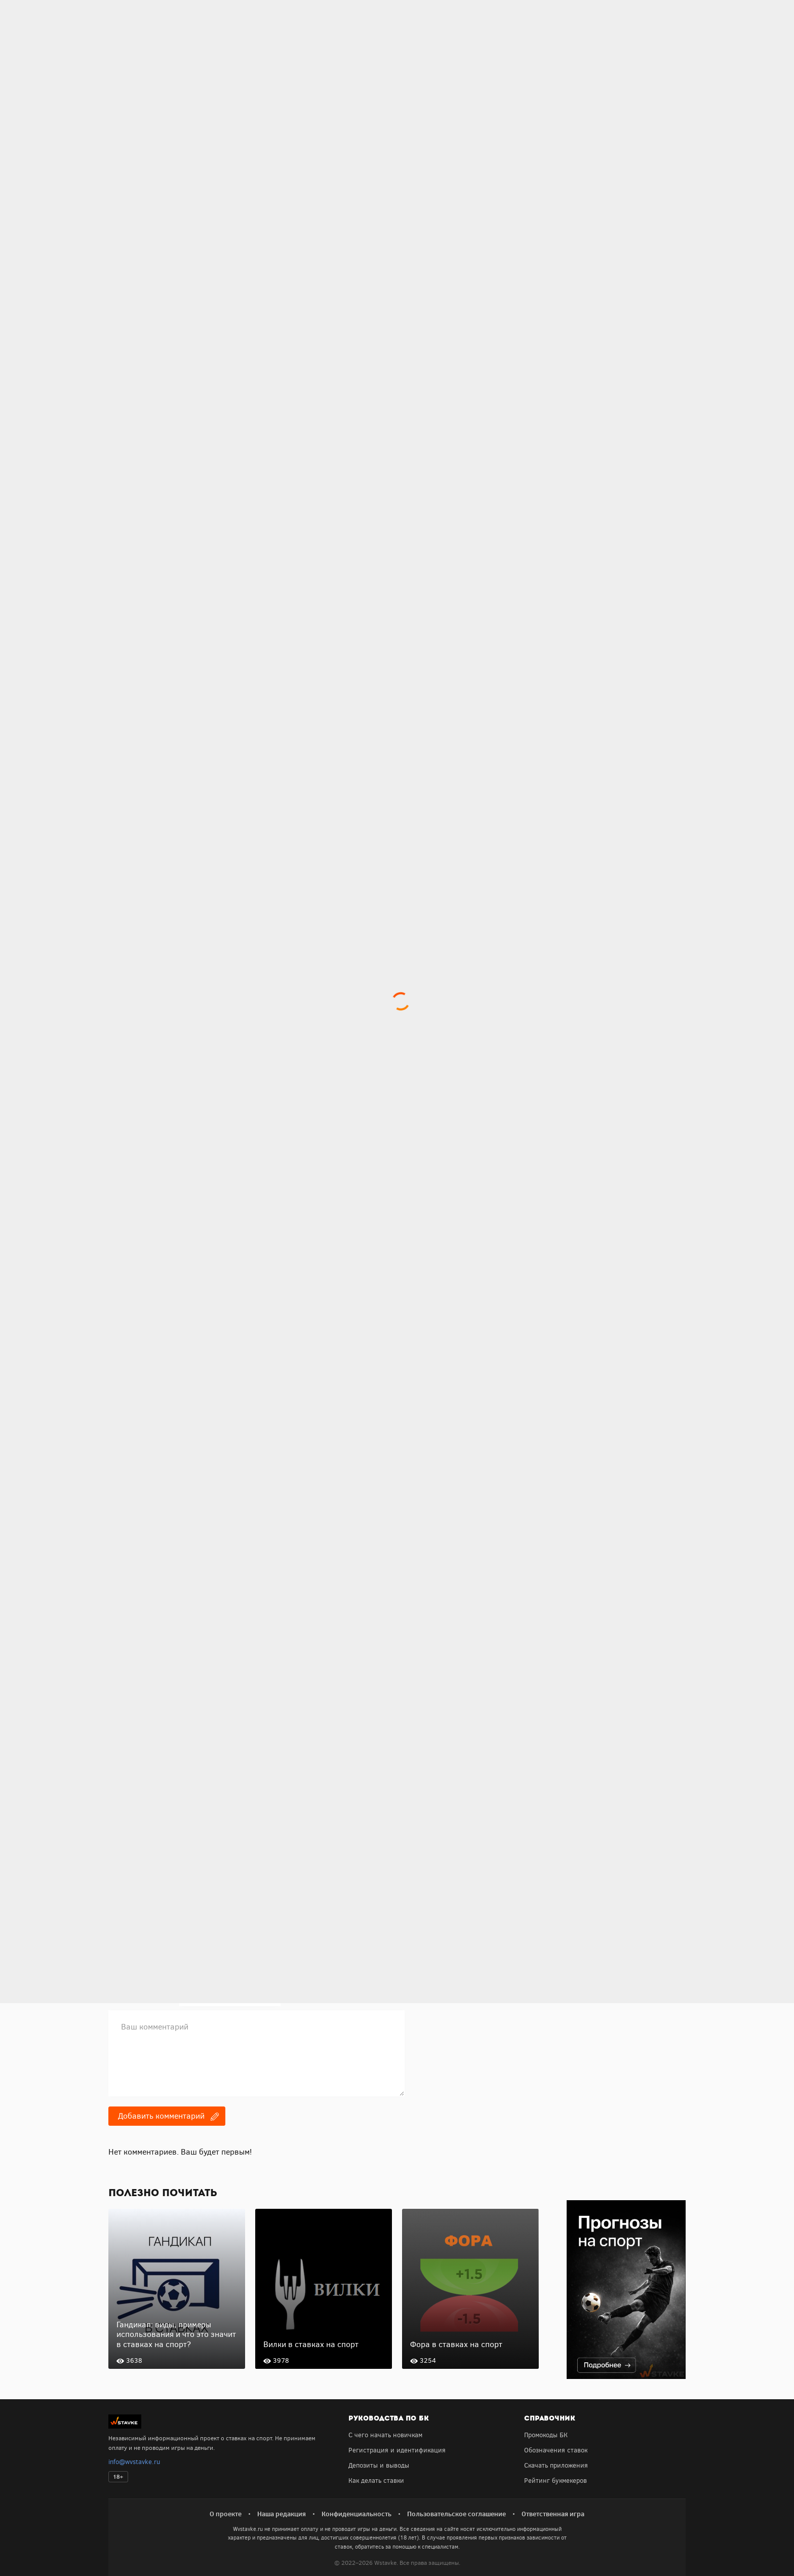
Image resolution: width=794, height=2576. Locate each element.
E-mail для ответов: (140, 1997)
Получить (159, 1897)
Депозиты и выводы (378, 2465)
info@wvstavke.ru (134, 2461)
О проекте (226, 2513)
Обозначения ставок (555, 2450)
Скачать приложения (556, 2465)
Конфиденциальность (356, 2513)
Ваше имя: (125, 1974)
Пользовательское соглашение (456, 2513)
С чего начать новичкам (385, 2435)
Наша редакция (281, 2513)
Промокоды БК (546, 2435)
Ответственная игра (553, 2513)
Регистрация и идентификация (397, 2450)
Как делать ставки (376, 2480)
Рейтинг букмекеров (555, 2480)
